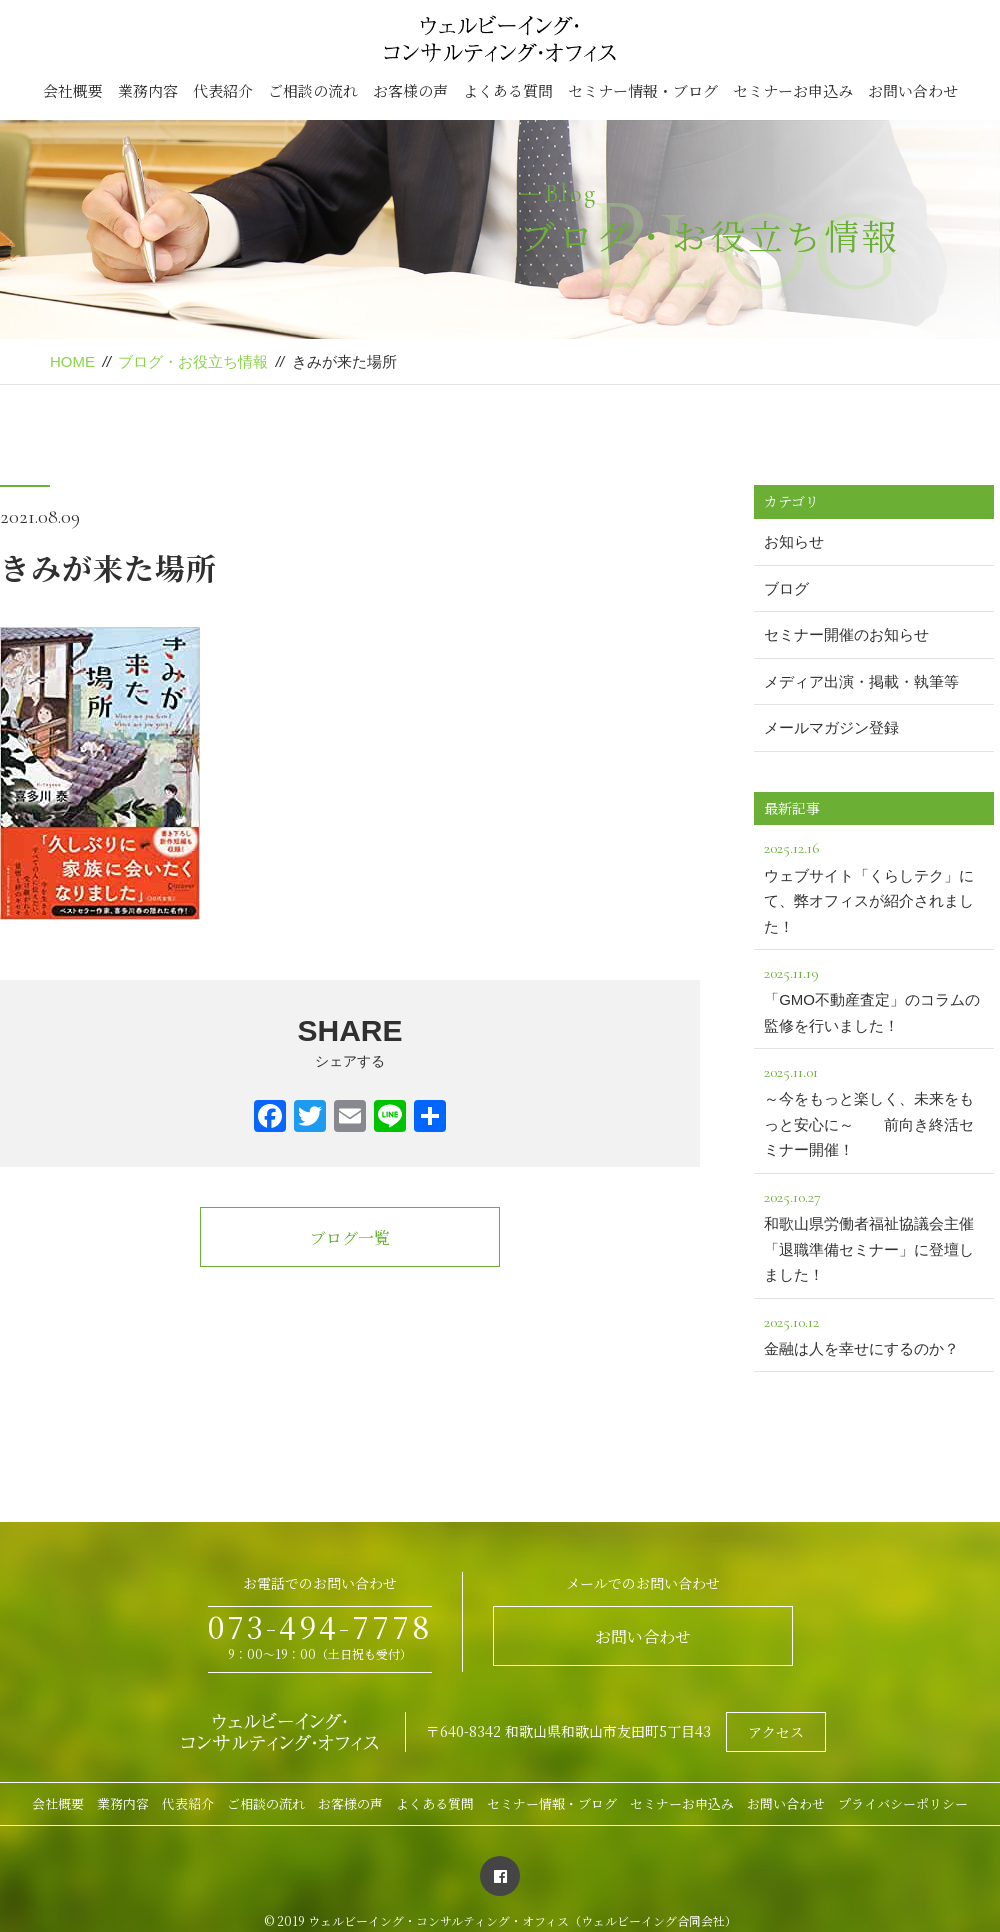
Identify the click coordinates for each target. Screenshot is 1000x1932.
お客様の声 (410, 90)
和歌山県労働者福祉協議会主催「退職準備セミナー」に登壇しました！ (874, 1233)
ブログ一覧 (350, 1237)
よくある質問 (508, 90)
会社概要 (73, 90)
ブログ (786, 588)
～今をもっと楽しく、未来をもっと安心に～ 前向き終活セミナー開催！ (874, 1108)
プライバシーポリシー (903, 1803)
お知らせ (794, 541)
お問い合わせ (913, 90)
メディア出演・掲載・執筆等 (861, 681)
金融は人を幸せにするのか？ (874, 1333)
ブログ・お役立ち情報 (193, 361)
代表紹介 (223, 90)
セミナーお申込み (793, 90)
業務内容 (148, 90)
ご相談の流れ (313, 90)
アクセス (776, 1732)
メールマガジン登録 (831, 727)
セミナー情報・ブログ (643, 90)
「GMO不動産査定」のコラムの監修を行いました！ (874, 997)
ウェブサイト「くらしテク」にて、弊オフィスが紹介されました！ (874, 884)
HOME (72, 361)
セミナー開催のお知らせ (846, 634)
